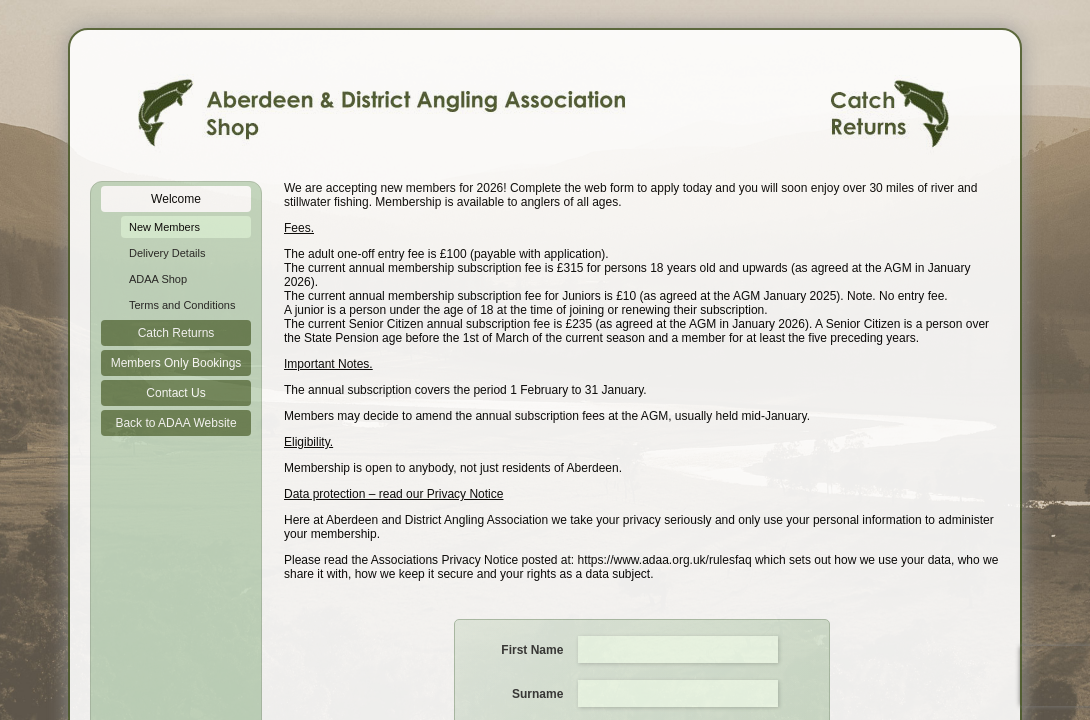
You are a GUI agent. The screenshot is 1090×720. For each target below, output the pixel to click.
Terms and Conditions (182, 305)
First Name (532, 650)
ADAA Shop (158, 279)
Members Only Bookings (176, 363)
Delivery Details (167, 253)
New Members (164, 227)
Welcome (176, 199)
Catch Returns (176, 333)
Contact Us (175, 393)
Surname (537, 694)
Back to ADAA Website (175, 423)
